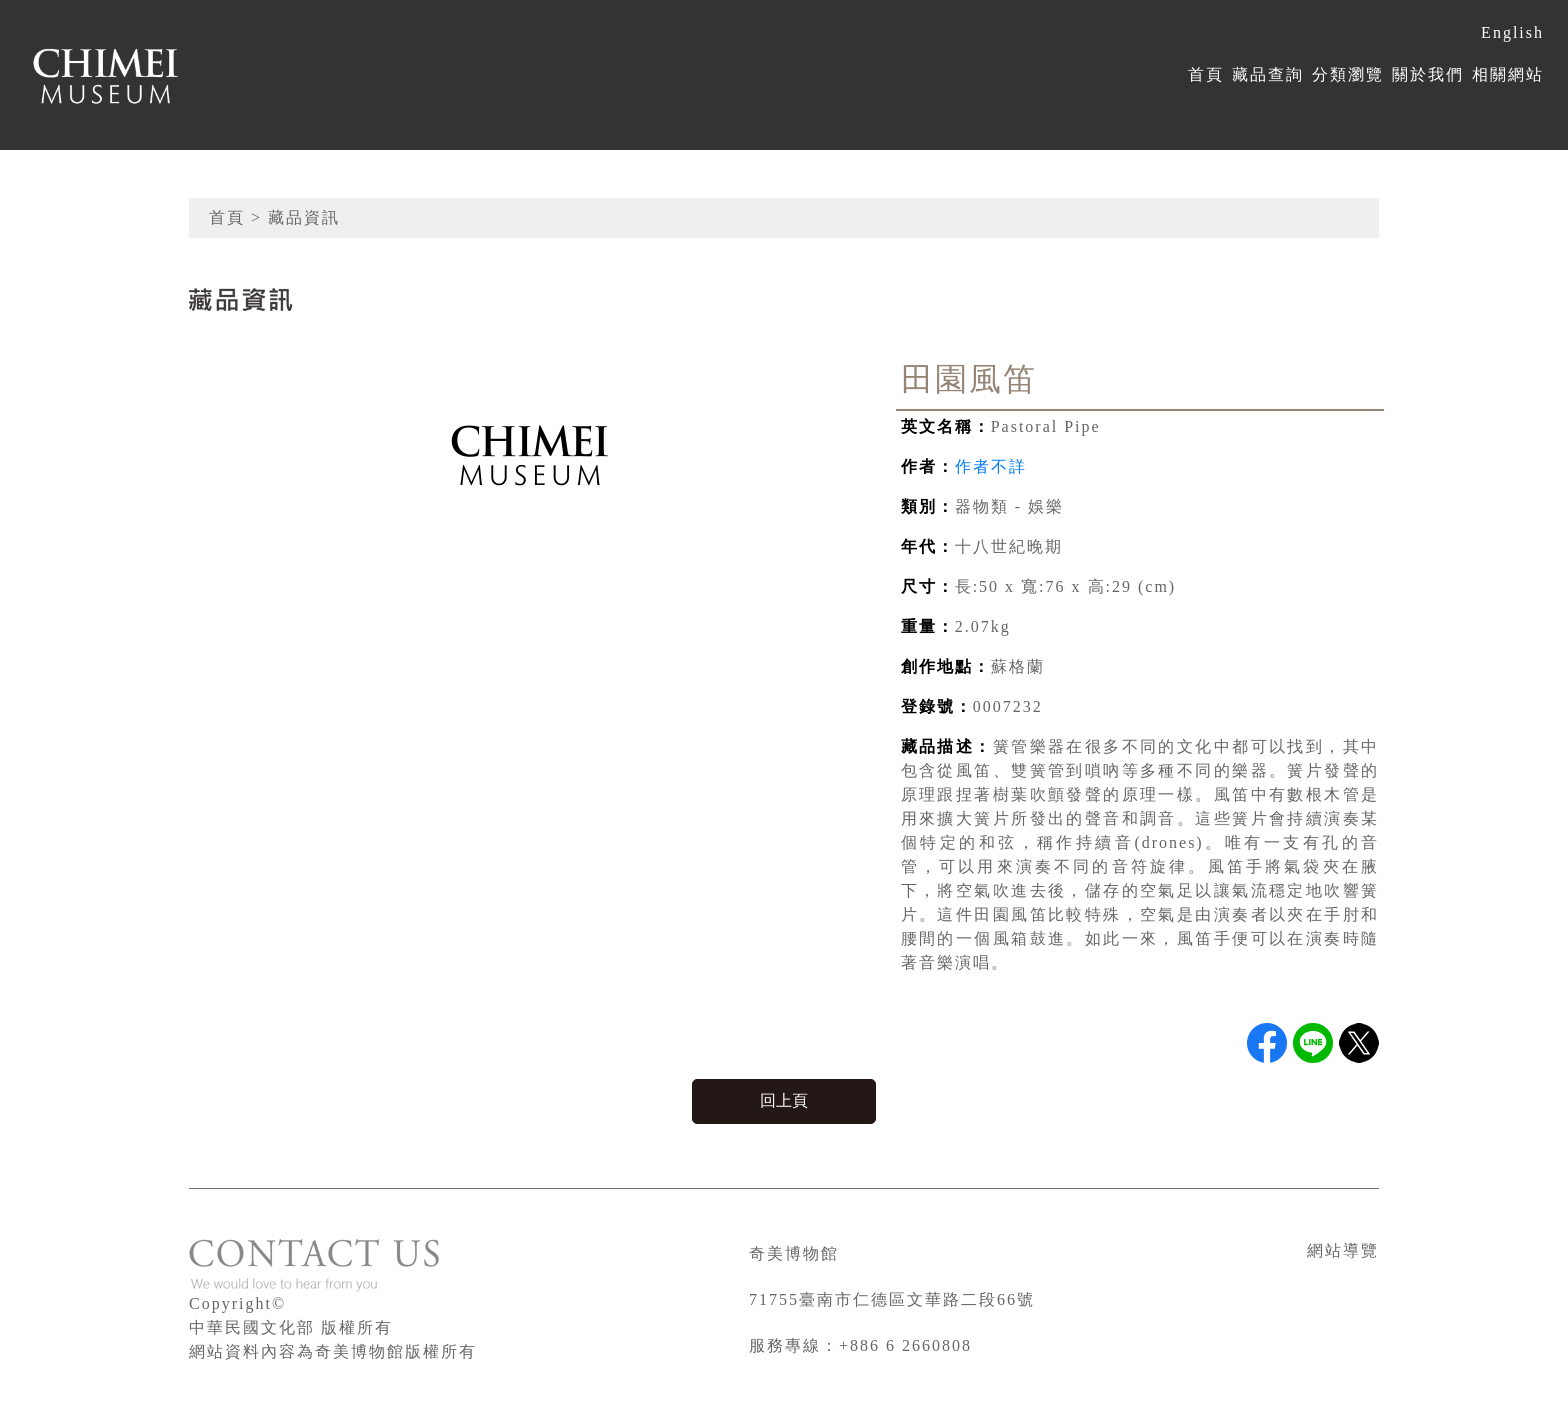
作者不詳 (991, 466)
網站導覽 (1343, 1250)
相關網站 (1508, 74)
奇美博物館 (794, 1253)
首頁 (1206, 74)
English (1512, 32)
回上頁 (784, 1100)
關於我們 (1428, 74)
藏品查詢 (1268, 74)
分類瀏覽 (1348, 74)
